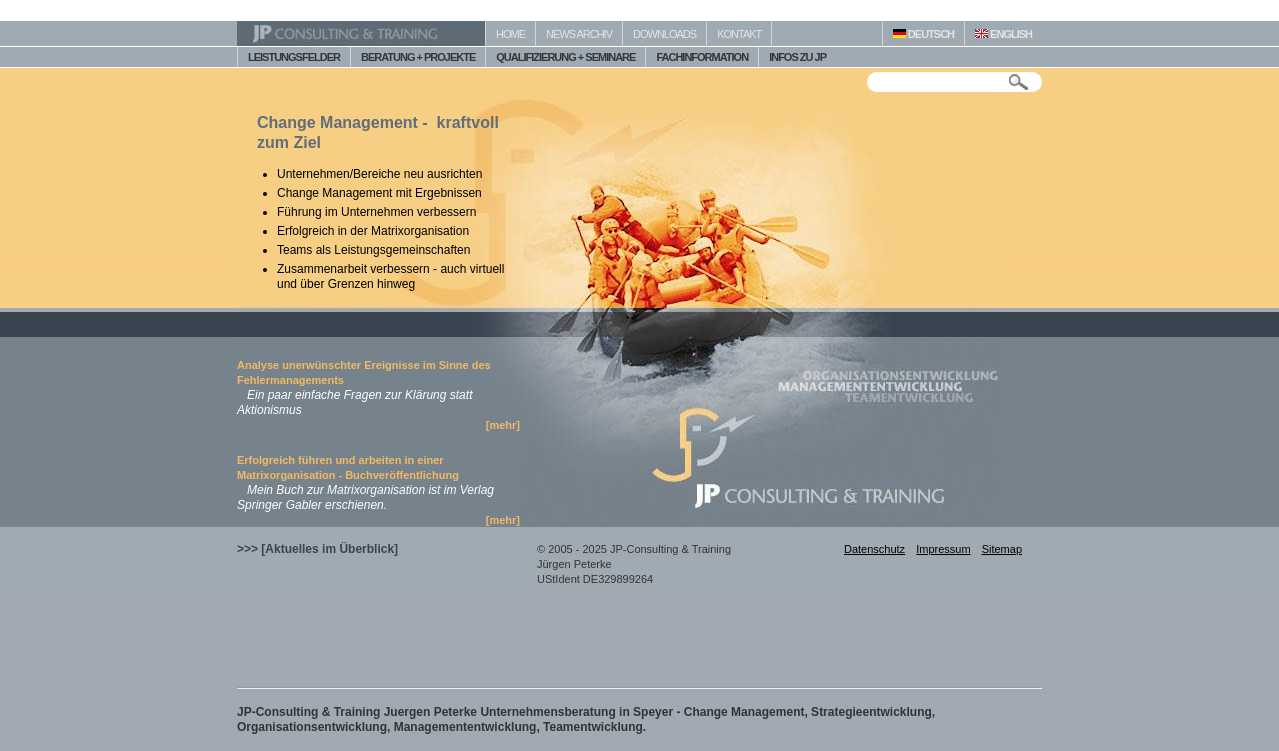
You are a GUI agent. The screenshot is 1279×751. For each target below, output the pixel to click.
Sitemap (1002, 549)
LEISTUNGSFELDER (294, 57)
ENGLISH (1003, 34)
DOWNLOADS (664, 34)
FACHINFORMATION (702, 57)
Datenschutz (874, 549)
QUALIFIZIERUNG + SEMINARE (565, 57)
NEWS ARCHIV (579, 34)
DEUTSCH (923, 34)
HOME (510, 34)
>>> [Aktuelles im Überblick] (317, 549)
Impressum (943, 549)
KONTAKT (739, 34)
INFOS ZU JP (797, 57)
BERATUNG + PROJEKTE (418, 57)
